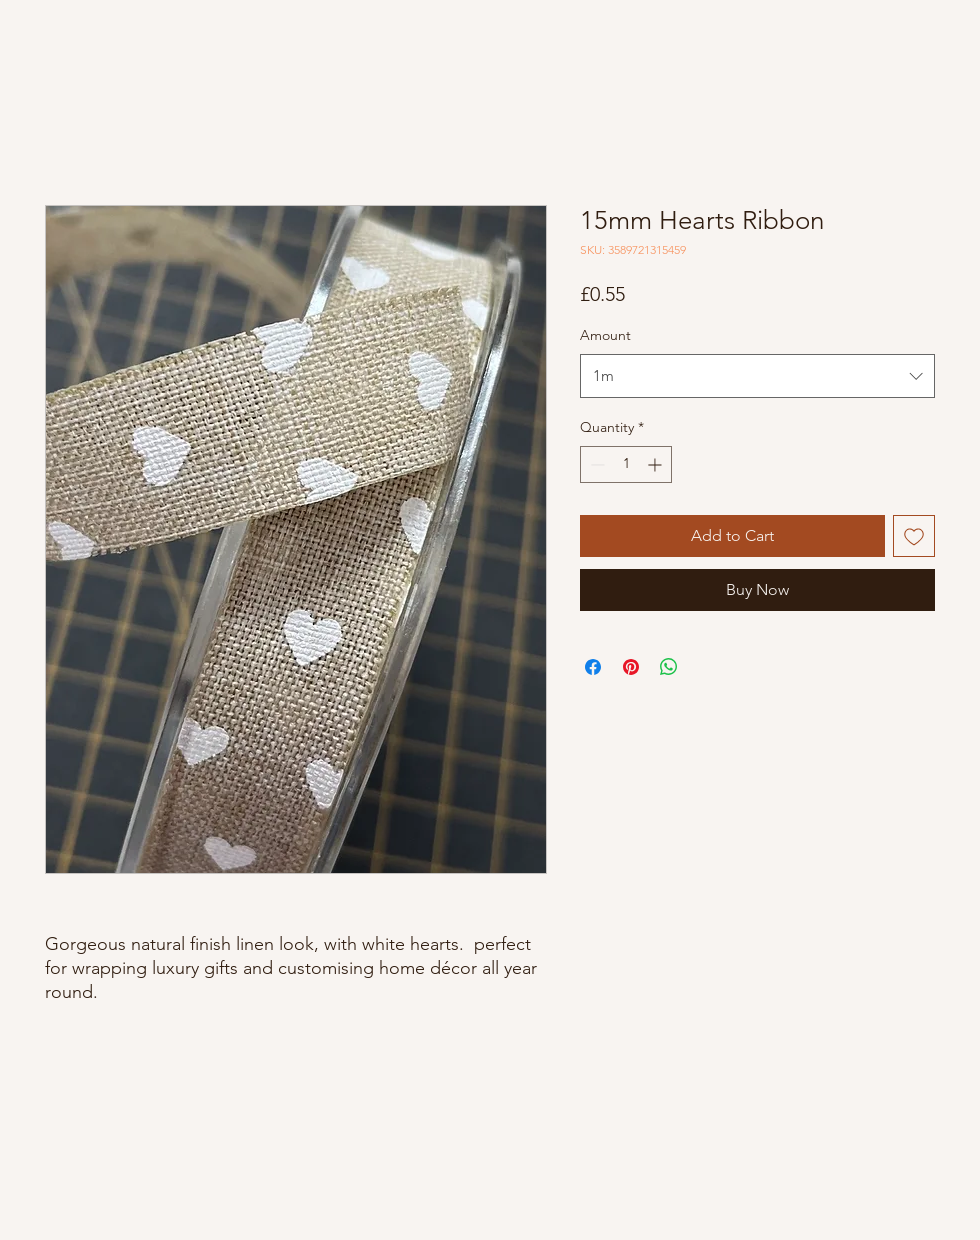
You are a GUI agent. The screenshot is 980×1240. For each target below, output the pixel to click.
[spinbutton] (626, 464)
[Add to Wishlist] (914, 536)
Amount (605, 335)
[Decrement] (595, 464)
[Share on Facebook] (593, 667)
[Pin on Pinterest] (631, 667)
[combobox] (757, 376)
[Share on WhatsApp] (669, 667)
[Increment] (656, 464)
